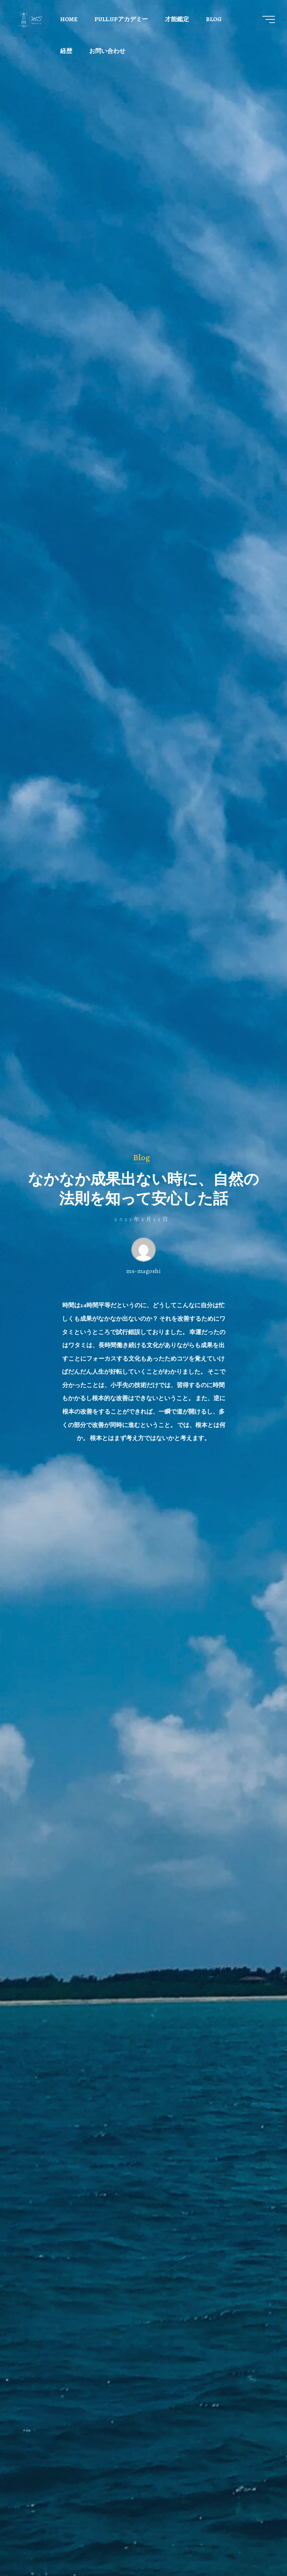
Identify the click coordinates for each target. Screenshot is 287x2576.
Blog (141, 1157)
